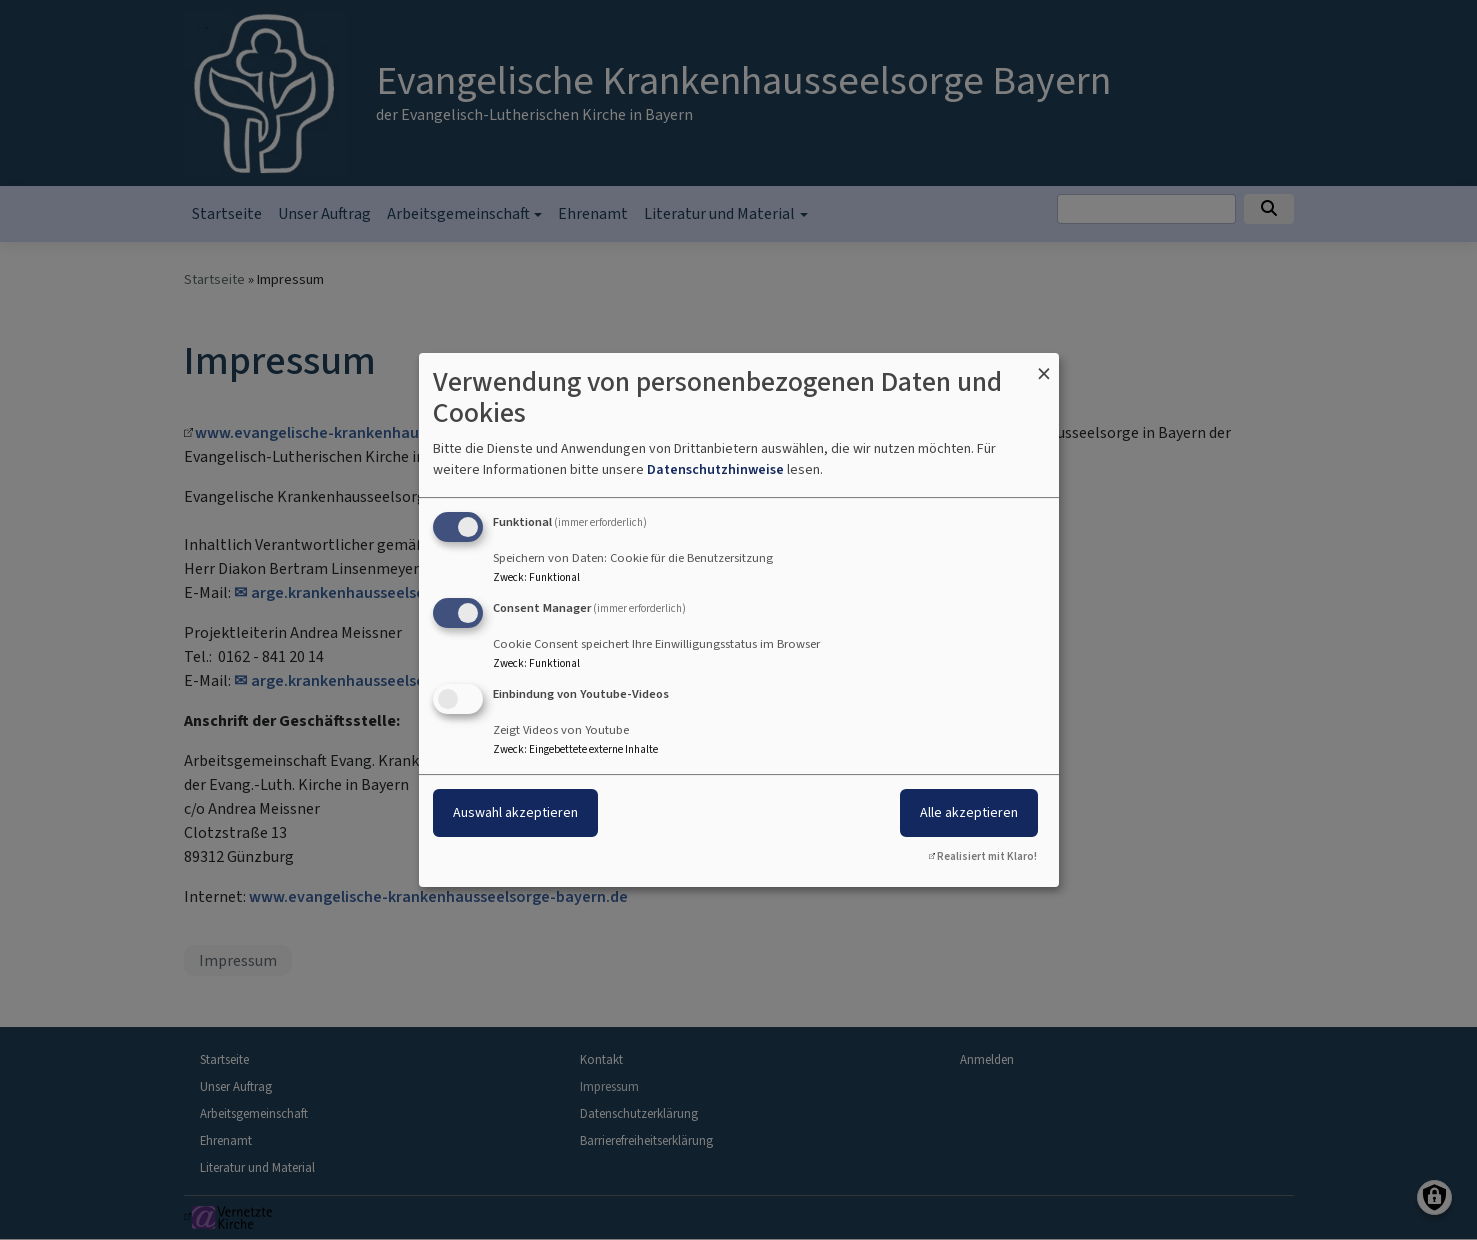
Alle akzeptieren (969, 812)
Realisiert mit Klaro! (987, 856)
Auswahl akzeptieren (515, 812)
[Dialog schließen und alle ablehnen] (1044, 365)
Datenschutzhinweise (715, 469)
